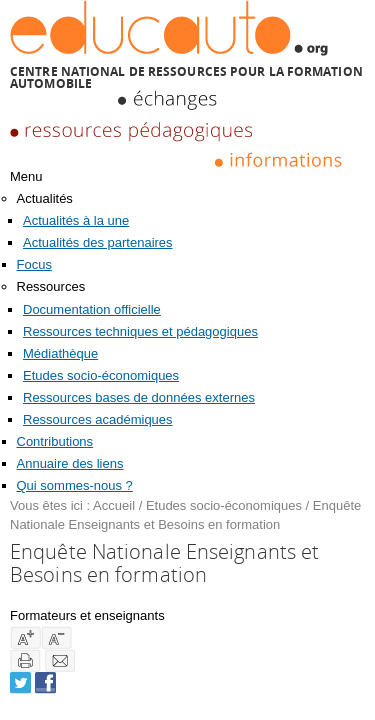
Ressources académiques (98, 419)
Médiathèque (60, 353)
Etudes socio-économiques (101, 375)
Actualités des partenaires (98, 242)
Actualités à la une (76, 220)
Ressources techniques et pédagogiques (140, 331)
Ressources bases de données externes (139, 397)
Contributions (55, 441)
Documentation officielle (92, 309)
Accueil (114, 505)
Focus (34, 264)
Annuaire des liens (70, 463)
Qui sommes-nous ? (75, 485)
